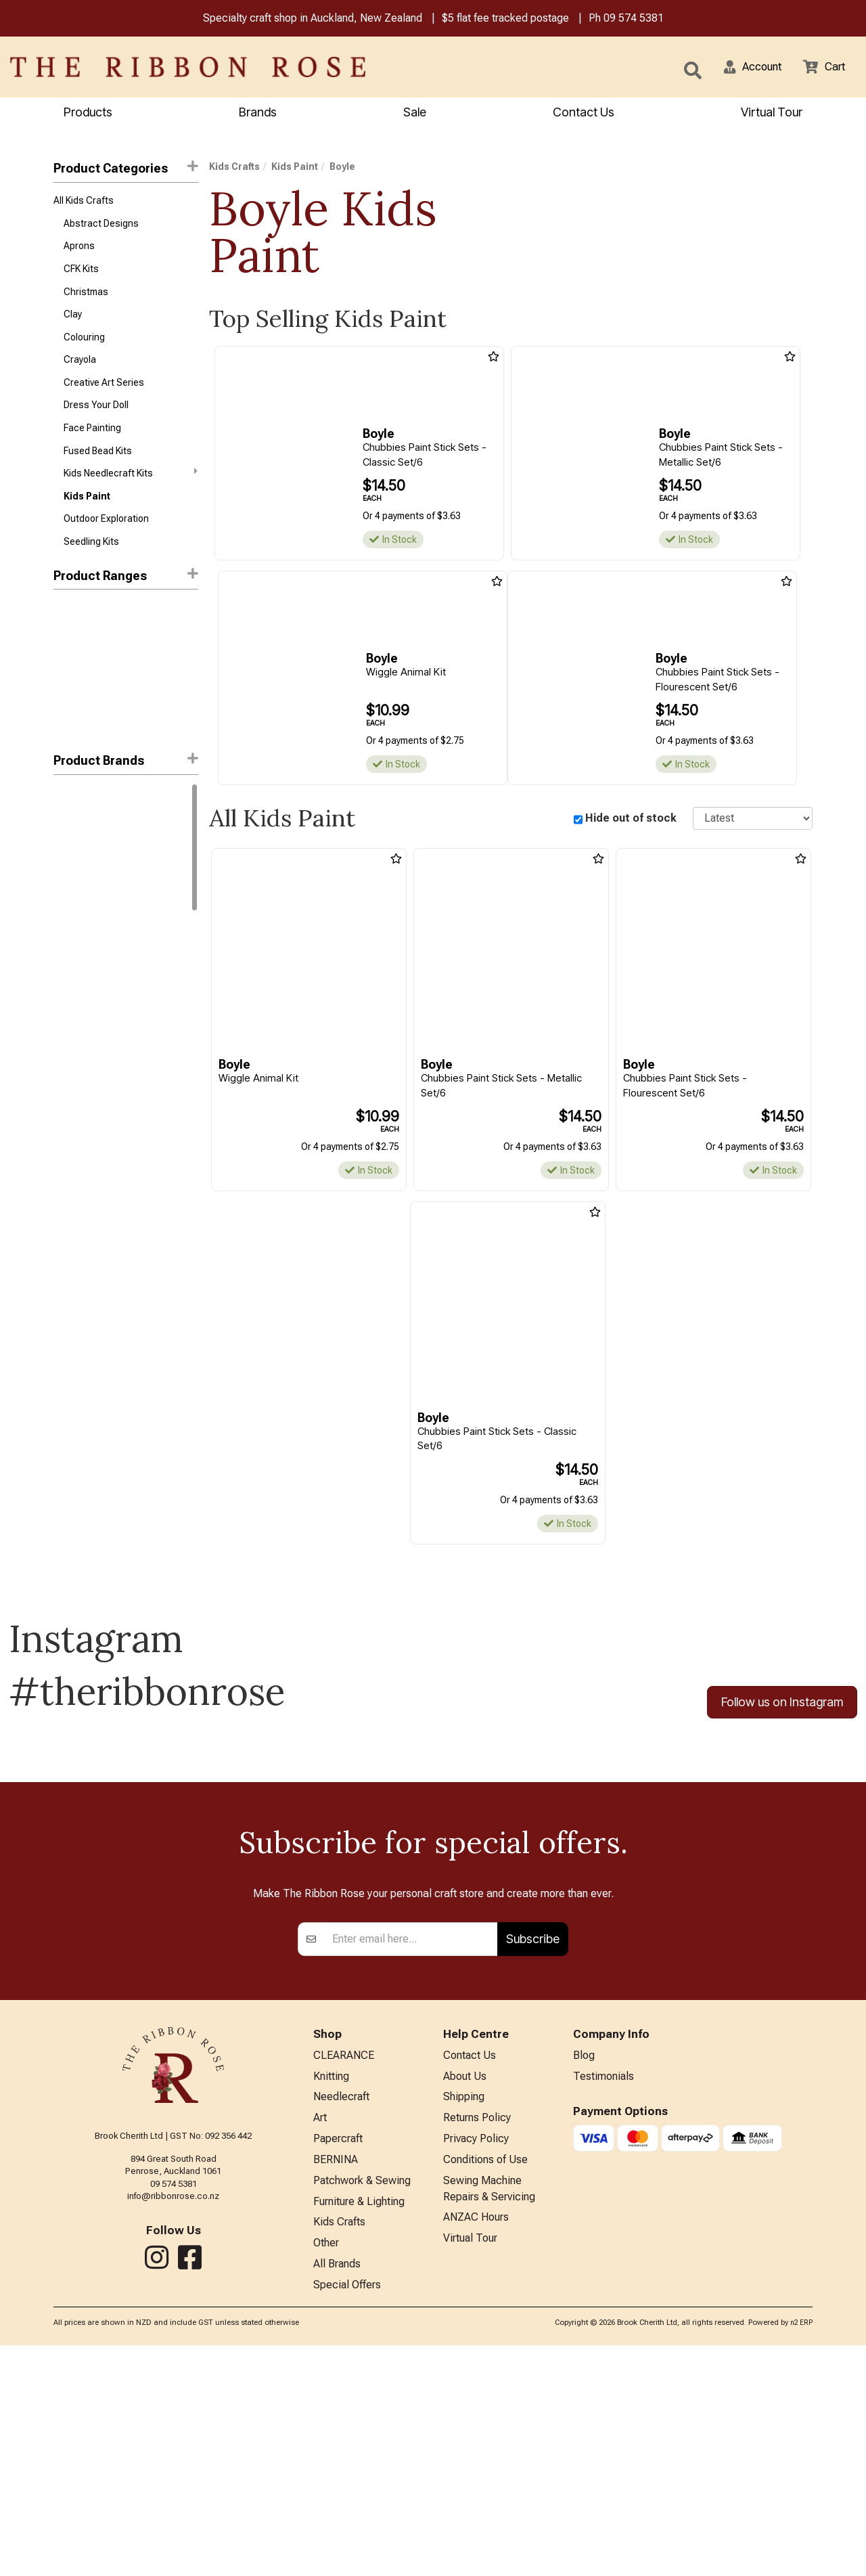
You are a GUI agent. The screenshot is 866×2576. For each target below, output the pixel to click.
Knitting (331, 2293)
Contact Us (583, 113)
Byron (65, 869)
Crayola (80, 372)
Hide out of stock (631, 820)
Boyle (66, 845)
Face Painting (92, 444)
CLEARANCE (343, 2271)
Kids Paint (87, 517)
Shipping (463, 2315)
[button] (745, 68)
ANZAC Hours (476, 2444)
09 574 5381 (633, 19)
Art (320, 2338)
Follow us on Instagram (782, 1706)
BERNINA (335, 2382)
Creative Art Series (104, 396)
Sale (414, 113)
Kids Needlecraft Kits (131, 493)
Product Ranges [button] (125, 599)
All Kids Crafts (83, 203)
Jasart (67, 893)
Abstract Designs (101, 227)
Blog (584, 2271)
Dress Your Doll (96, 421)
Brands (258, 113)
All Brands (337, 2493)
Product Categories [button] (125, 169)
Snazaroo (74, 941)
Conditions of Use (485, 2382)
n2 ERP (801, 2554)
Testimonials (603, 2293)
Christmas (86, 299)
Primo (65, 917)
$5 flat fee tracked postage (505, 19)
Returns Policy (477, 2338)
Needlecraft (341, 2315)
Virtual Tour (470, 2466)
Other (326, 2471)
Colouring (84, 347)
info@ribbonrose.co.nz (173, 2411)
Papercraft (338, 2360)
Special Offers (347, 2516)
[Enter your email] (411, 2154)
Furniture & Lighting (359, 2426)
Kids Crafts (234, 168)
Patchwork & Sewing (362, 2405)
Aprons (79, 251)
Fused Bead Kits (98, 469)
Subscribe (533, 2154)
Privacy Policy (476, 2360)
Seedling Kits (91, 565)
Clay (73, 324)
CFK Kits (81, 275)
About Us (464, 2293)
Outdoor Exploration (106, 541)
